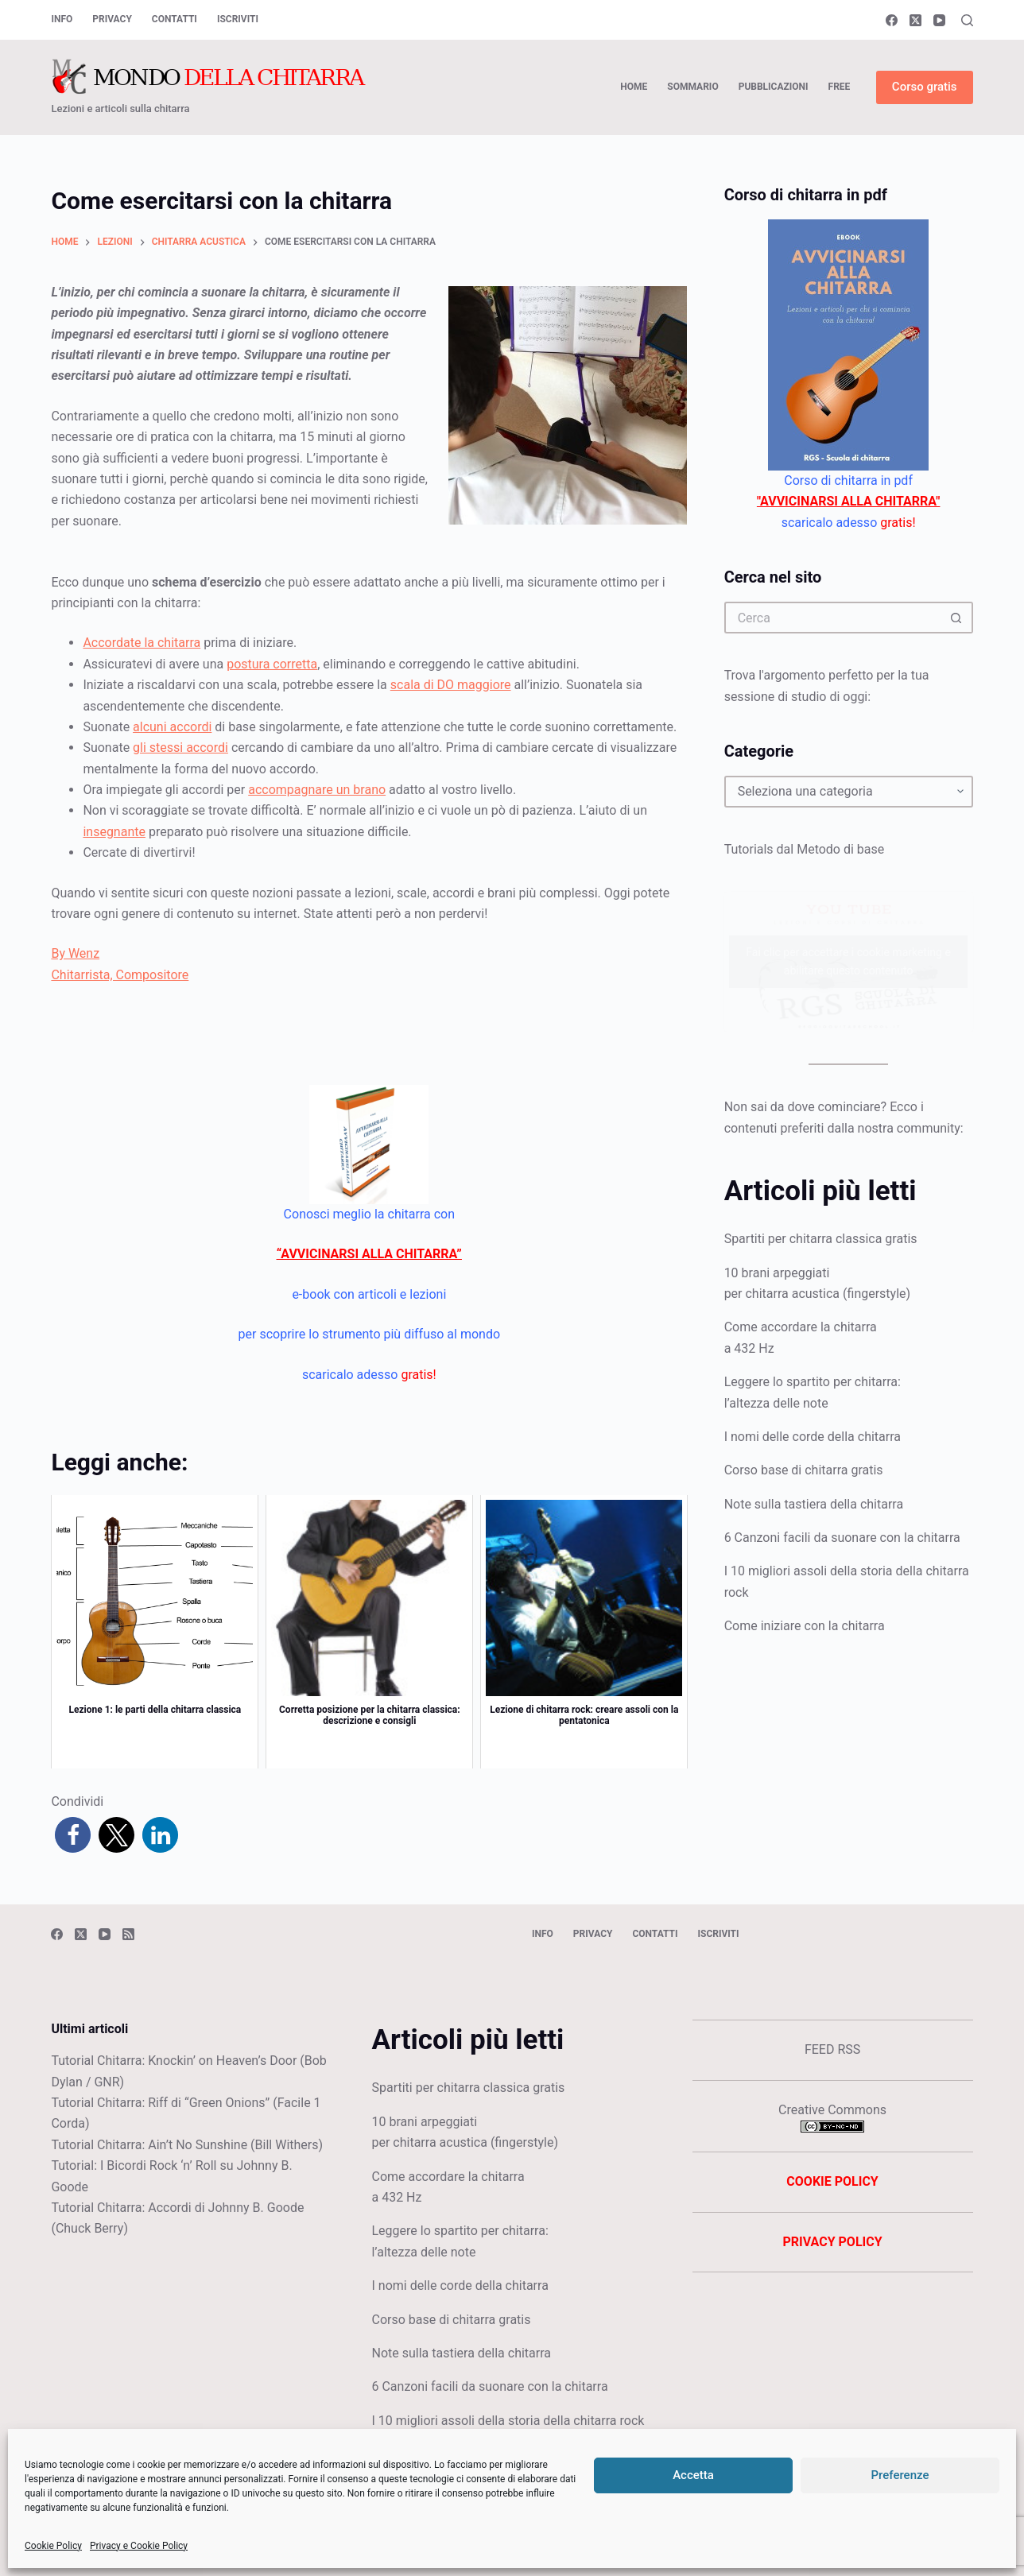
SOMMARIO (692, 86)
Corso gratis (924, 86)
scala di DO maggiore (450, 684)
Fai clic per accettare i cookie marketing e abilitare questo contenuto (848, 961)
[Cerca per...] (832, 617)
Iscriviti (237, 19)
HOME (633, 86)
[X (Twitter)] (915, 20)
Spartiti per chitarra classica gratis (820, 1238)
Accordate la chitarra (141, 642)
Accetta (693, 2475)
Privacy (112, 19)
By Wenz (75, 953)
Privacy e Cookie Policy (139, 2545)
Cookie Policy (53, 2545)
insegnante (114, 831)
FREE (839, 86)
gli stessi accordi (180, 747)
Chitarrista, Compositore (119, 974)
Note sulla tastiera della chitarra (814, 1504)
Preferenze (900, 2475)
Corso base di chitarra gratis (803, 1470)
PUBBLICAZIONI (774, 86)
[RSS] (128, 1934)
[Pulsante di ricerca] (957, 617)
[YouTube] (939, 20)
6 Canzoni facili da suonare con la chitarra (842, 1537)
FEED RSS (832, 2049)
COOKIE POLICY (832, 2181)
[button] (73, 1835)
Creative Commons (832, 2109)
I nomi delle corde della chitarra (812, 1436)
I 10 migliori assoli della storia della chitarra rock (507, 2420)
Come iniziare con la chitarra (804, 1625)
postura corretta (272, 664)
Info (61, 19)
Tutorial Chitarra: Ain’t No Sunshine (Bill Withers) (187, 2144)
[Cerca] (967, 20)
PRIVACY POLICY (832, 2241)
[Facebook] (892, 20)
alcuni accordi (172, 726)
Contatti (174, 19)
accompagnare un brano (317, 789)
